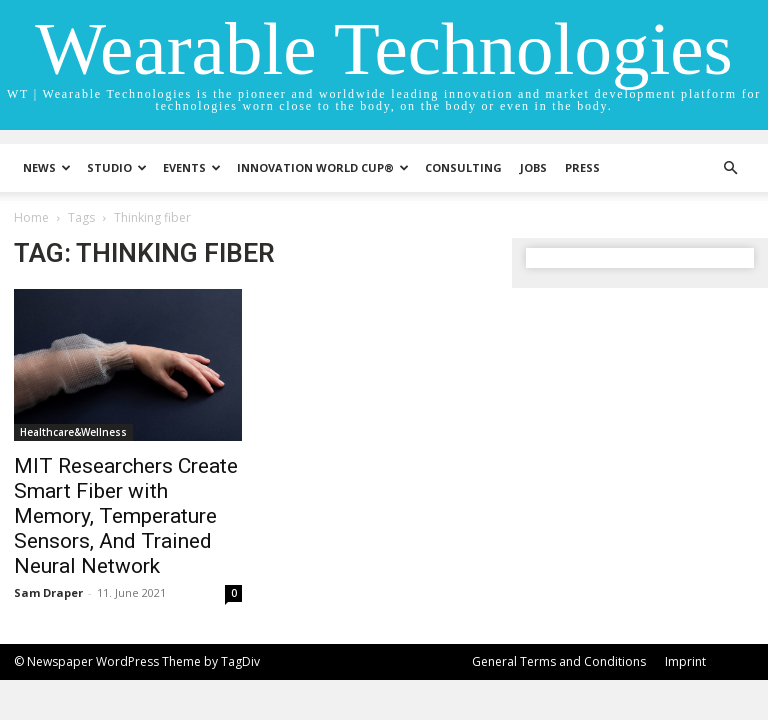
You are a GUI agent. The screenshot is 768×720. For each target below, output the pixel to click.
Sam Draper (48, 592)
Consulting (463, 167)
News (47, 167)
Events (192, 167)
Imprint (685, 661)
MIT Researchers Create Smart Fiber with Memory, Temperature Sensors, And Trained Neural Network (126, 516)
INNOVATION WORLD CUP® (323, 167)
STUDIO (117, 167)
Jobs (533, 167)
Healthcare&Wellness (73, 432)
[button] (730, 168)
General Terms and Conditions (559, 661)
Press (582, 167)
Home (31, 217)
